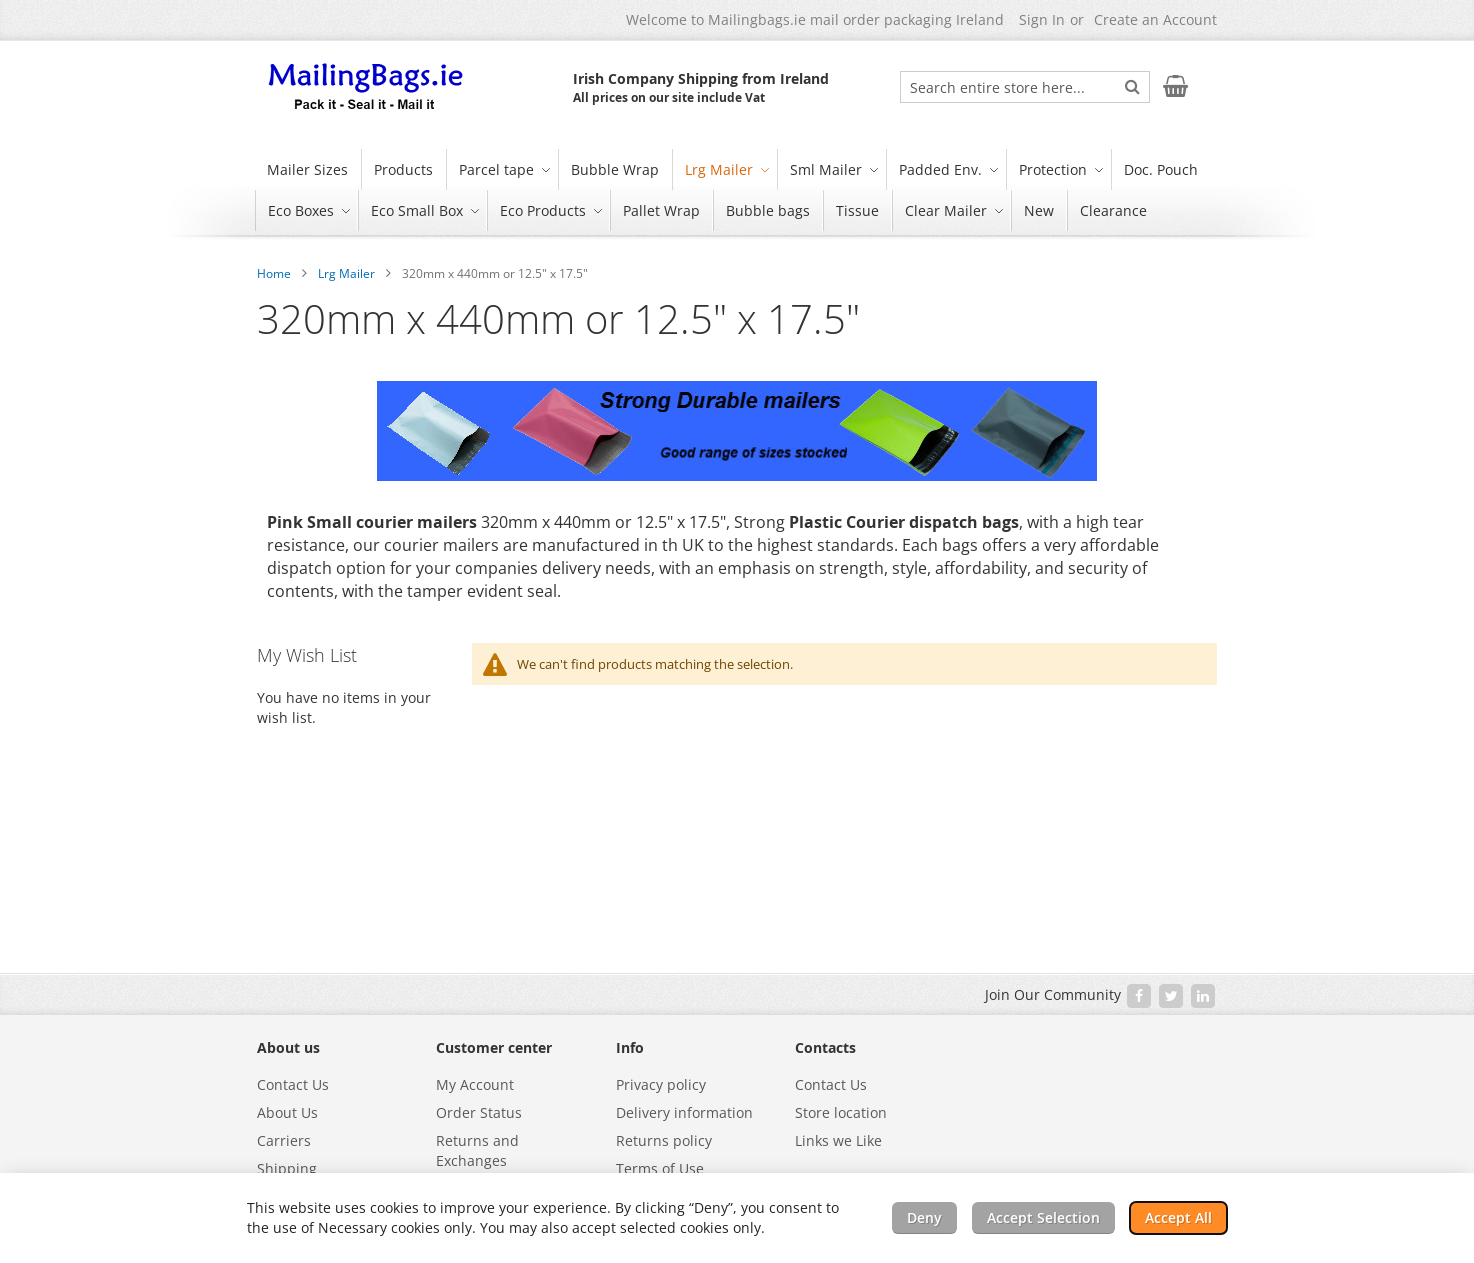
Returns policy (664, 1140)
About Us (287, 1112)
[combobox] (1025, 87)
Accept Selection (1043, 1217)
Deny (924, 1217)
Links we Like (838, 1140)
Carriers (284, 1140)
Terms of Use (660, 1168)
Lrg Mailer (346, 273)
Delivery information (684, 1112)
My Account (475, 1084)
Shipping (287, 1168)
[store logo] (367, 88)
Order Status (479, 1112)
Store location (841, 1112)
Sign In (1042, 19)
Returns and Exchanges (477, 1150)
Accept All (1178, 1217)
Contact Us (293, 1084)
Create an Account (1155, 19)
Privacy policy (661, 1084)
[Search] (1132, 86)
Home (274, 273)
